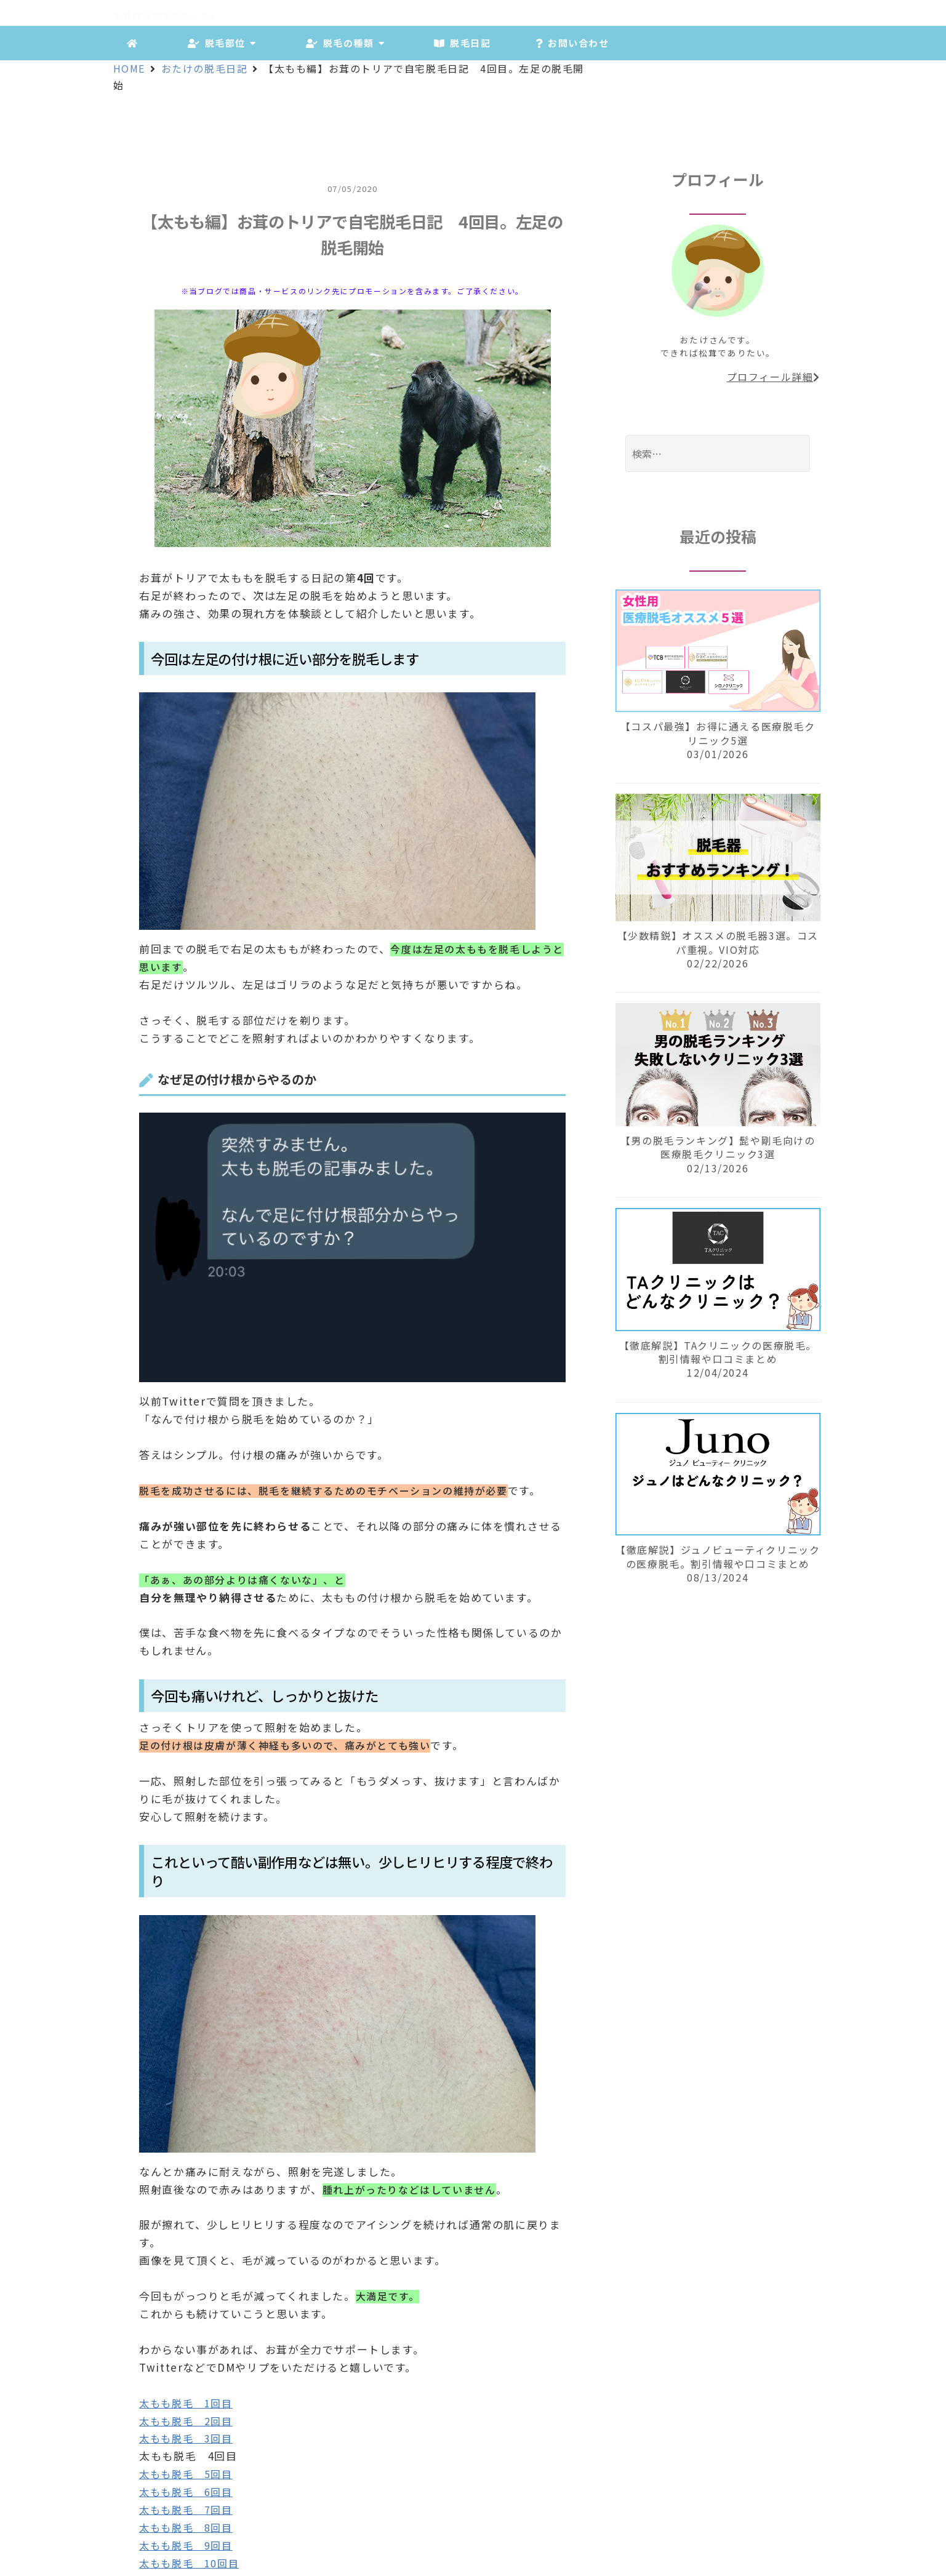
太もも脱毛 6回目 (185, 2491)
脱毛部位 (222, 42)
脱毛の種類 (345, 42)
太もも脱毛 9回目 (185, 2545)
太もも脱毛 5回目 (185, 2473)
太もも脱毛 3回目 (185, 2438)
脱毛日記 (460, 42)
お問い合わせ (570, 42)
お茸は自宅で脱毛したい (166, 15)
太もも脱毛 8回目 (185, 2527)
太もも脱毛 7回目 (185, 2509)
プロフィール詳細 (773, 376)
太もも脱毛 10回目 (189, 2563)
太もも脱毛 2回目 (185, 2421)
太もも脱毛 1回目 (185, 2403)
